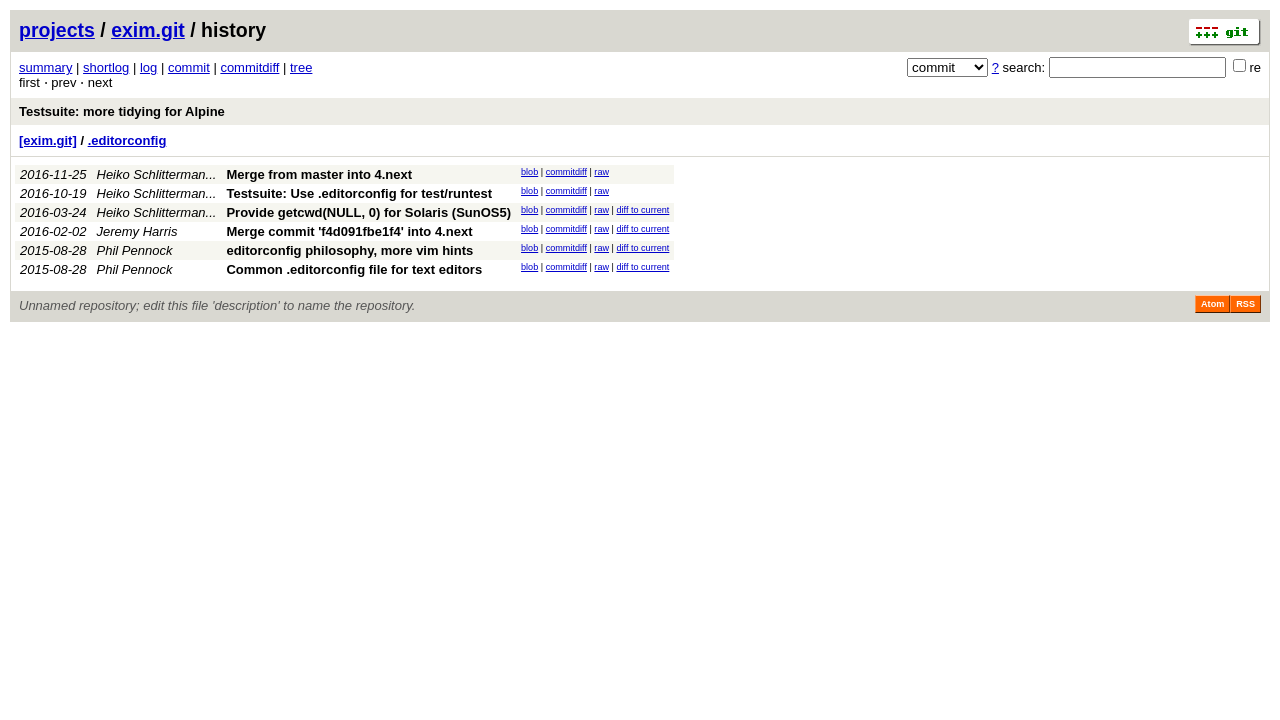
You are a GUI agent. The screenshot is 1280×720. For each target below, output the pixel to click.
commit (189, 67)
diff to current (642, 210)
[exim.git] (48, 140)
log (148, 67)
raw (601, 172)
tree (301, 67)
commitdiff (249, 67)
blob (529, 172)
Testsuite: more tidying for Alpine (122, 111)
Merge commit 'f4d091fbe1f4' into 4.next (349, 231)
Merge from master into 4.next (319, 174)
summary (45, 67)
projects (57, 30)
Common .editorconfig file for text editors (354, 269)
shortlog (106, 67)
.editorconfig (127, 140)
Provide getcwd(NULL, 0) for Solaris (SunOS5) (368, 212)
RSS (1245, 304)
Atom (1212, 304)
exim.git (148, 30)
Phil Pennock (135, 250)
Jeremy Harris (137, 231)
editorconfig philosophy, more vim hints (349, 250)
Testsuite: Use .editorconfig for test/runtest (359, 193)
